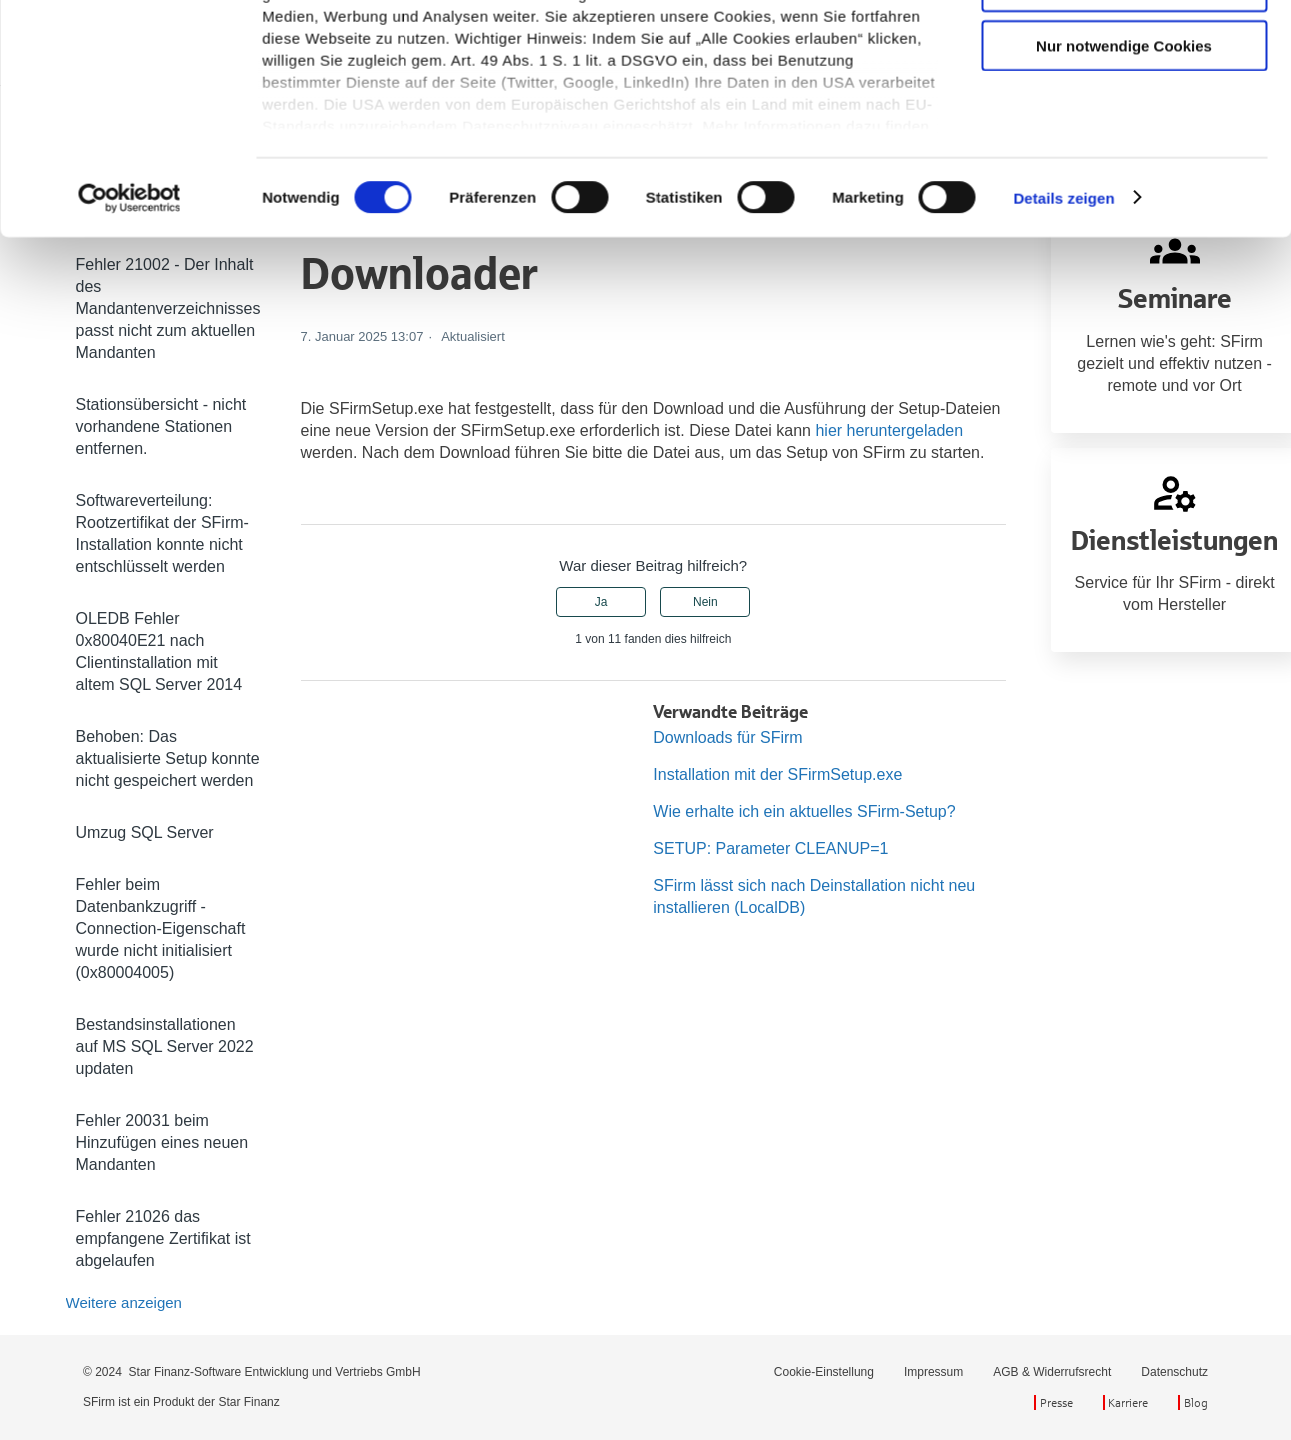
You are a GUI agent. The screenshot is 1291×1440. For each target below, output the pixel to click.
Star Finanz (248, 1402)
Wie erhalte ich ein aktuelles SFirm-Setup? (804, 811)
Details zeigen (1063, 490)
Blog (1196, 1402)
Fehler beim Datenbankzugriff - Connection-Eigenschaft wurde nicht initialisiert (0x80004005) (161, 928)
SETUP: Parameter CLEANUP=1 (770, 848)
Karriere (1128, 1402)
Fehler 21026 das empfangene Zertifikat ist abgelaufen (163, 1238)
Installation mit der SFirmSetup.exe (777, 774)
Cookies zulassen (1124, 221)
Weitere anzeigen (124, 1302)
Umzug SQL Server (145, 832)
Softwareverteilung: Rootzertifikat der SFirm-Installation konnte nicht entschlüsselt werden (162, 533)
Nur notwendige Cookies (1124, 338)
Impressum (933, 1372)
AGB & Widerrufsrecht (1052, 1372)
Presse (1056, 1402)
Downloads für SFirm (727, 737)
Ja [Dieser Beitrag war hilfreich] (601, 602)
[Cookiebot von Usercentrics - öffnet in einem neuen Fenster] (129, 491)
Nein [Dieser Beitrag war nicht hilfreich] (705, 602)
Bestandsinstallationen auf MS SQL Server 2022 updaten (165, 1046)
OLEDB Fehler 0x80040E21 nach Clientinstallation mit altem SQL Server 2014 (159, 651)
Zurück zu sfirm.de (1151, 42)
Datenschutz (1174, 1372)
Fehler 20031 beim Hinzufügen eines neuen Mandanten (162, 1142)
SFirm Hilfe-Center (120, 126)
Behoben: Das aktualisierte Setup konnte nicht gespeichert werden (168, 758)
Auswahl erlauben (1124, 279)
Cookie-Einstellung (824, 1372)
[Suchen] (926, 126)
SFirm (213, 126)
